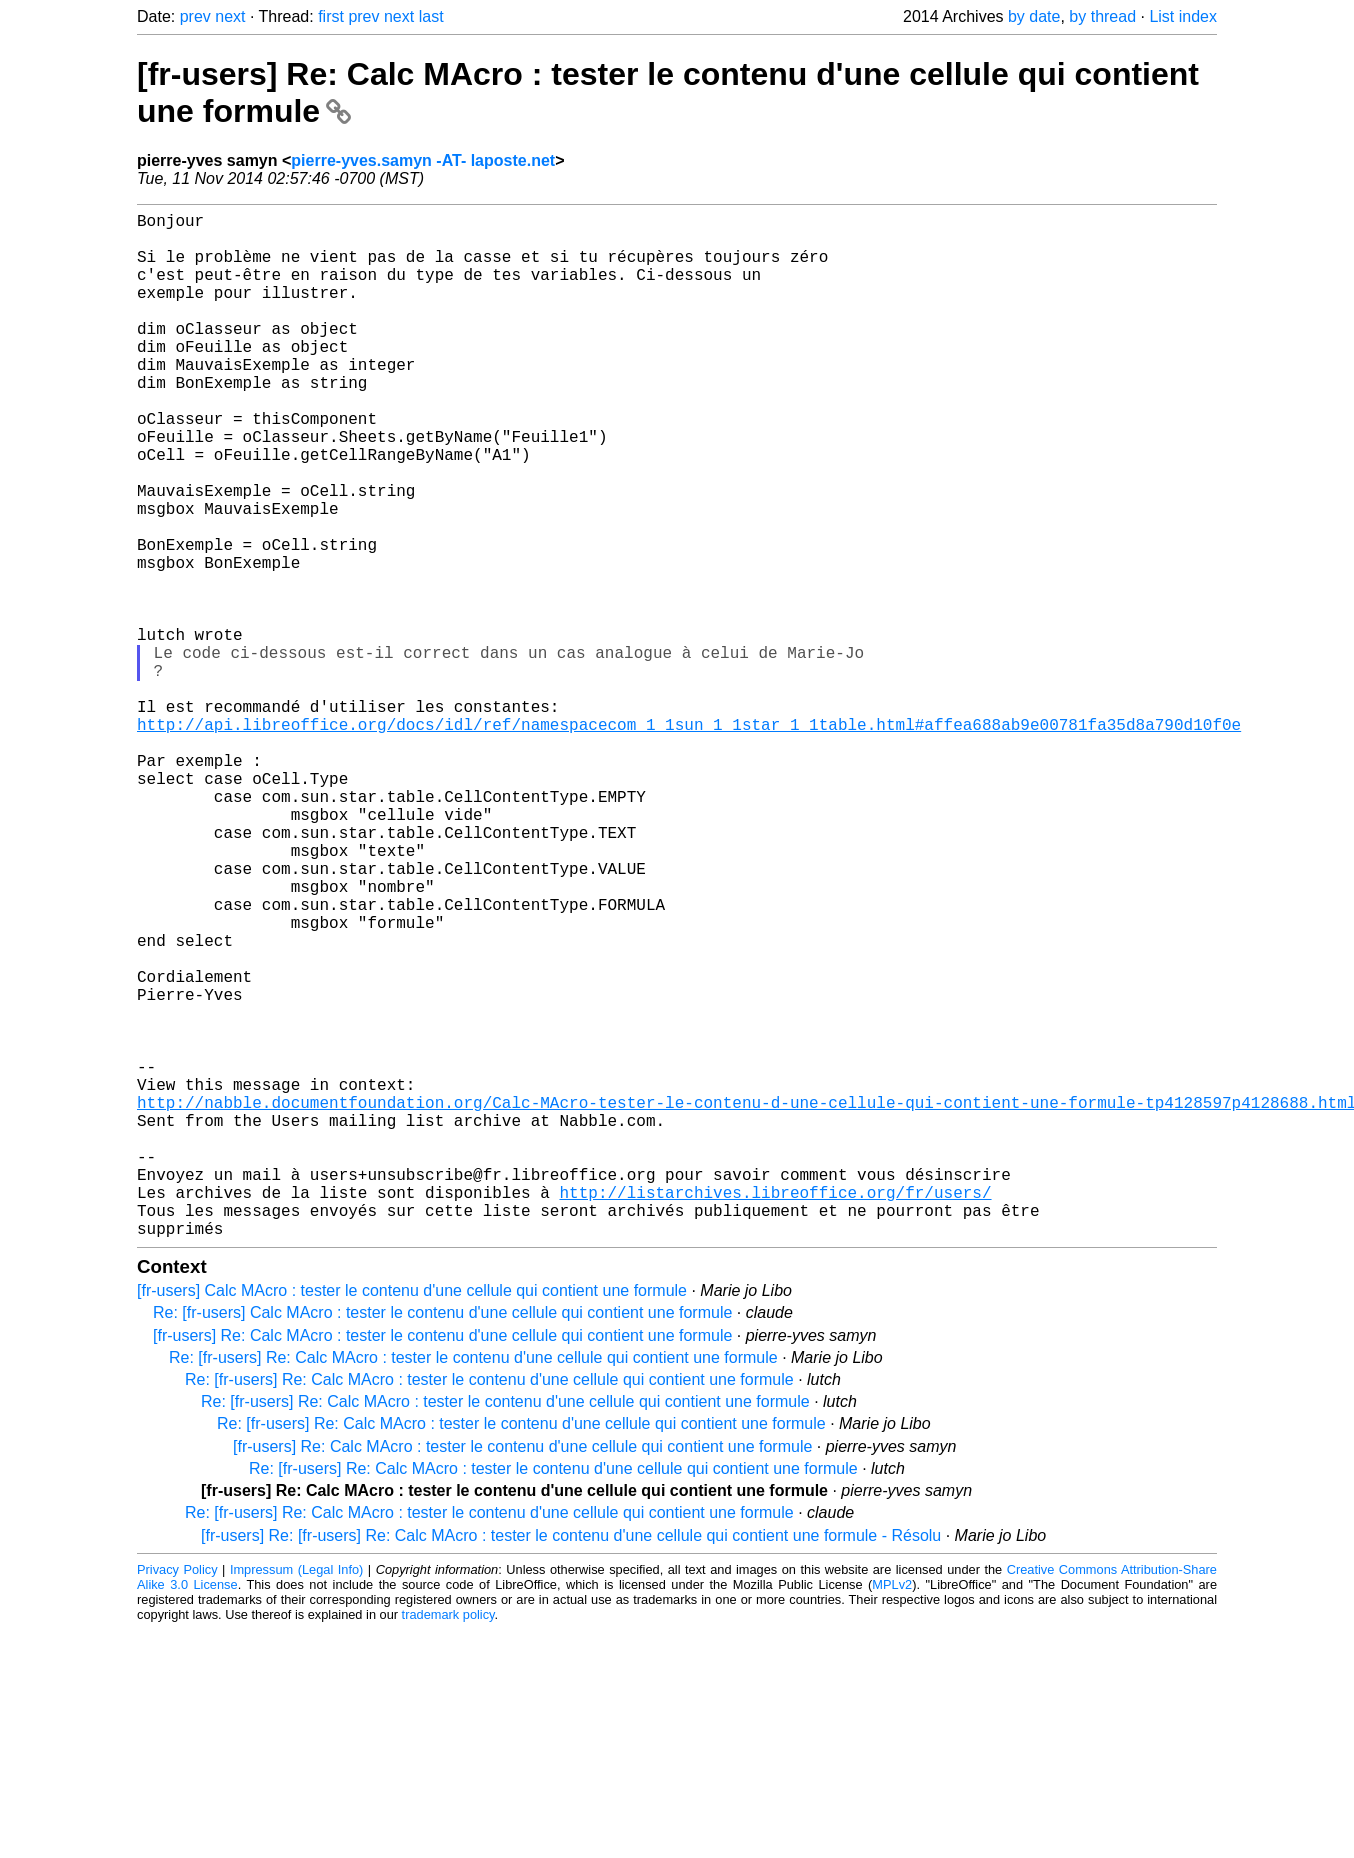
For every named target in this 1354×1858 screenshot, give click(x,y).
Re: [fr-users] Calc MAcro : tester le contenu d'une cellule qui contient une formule (442, 1540)
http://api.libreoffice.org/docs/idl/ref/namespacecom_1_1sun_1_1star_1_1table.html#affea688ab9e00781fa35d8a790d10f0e (689, 840)
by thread (1102, 16)
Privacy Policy (177, 1797)
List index (1183, 16)
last (431, 16)
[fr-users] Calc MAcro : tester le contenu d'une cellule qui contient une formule (412, 1518)
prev (195, 16)
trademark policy (448, 1842)
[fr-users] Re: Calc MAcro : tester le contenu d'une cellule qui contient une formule (442, 1563)
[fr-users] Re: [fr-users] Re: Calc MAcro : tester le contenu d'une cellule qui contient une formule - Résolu (571, 1763)
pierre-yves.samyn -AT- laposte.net (423, 160)
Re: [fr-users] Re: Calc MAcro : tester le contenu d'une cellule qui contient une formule (473, 1585)
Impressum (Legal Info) (296, 1797)
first (331, 16)
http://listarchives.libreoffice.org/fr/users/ (775, 1412)
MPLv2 (892, 1812)
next (230, 16)
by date (1034, 16)
